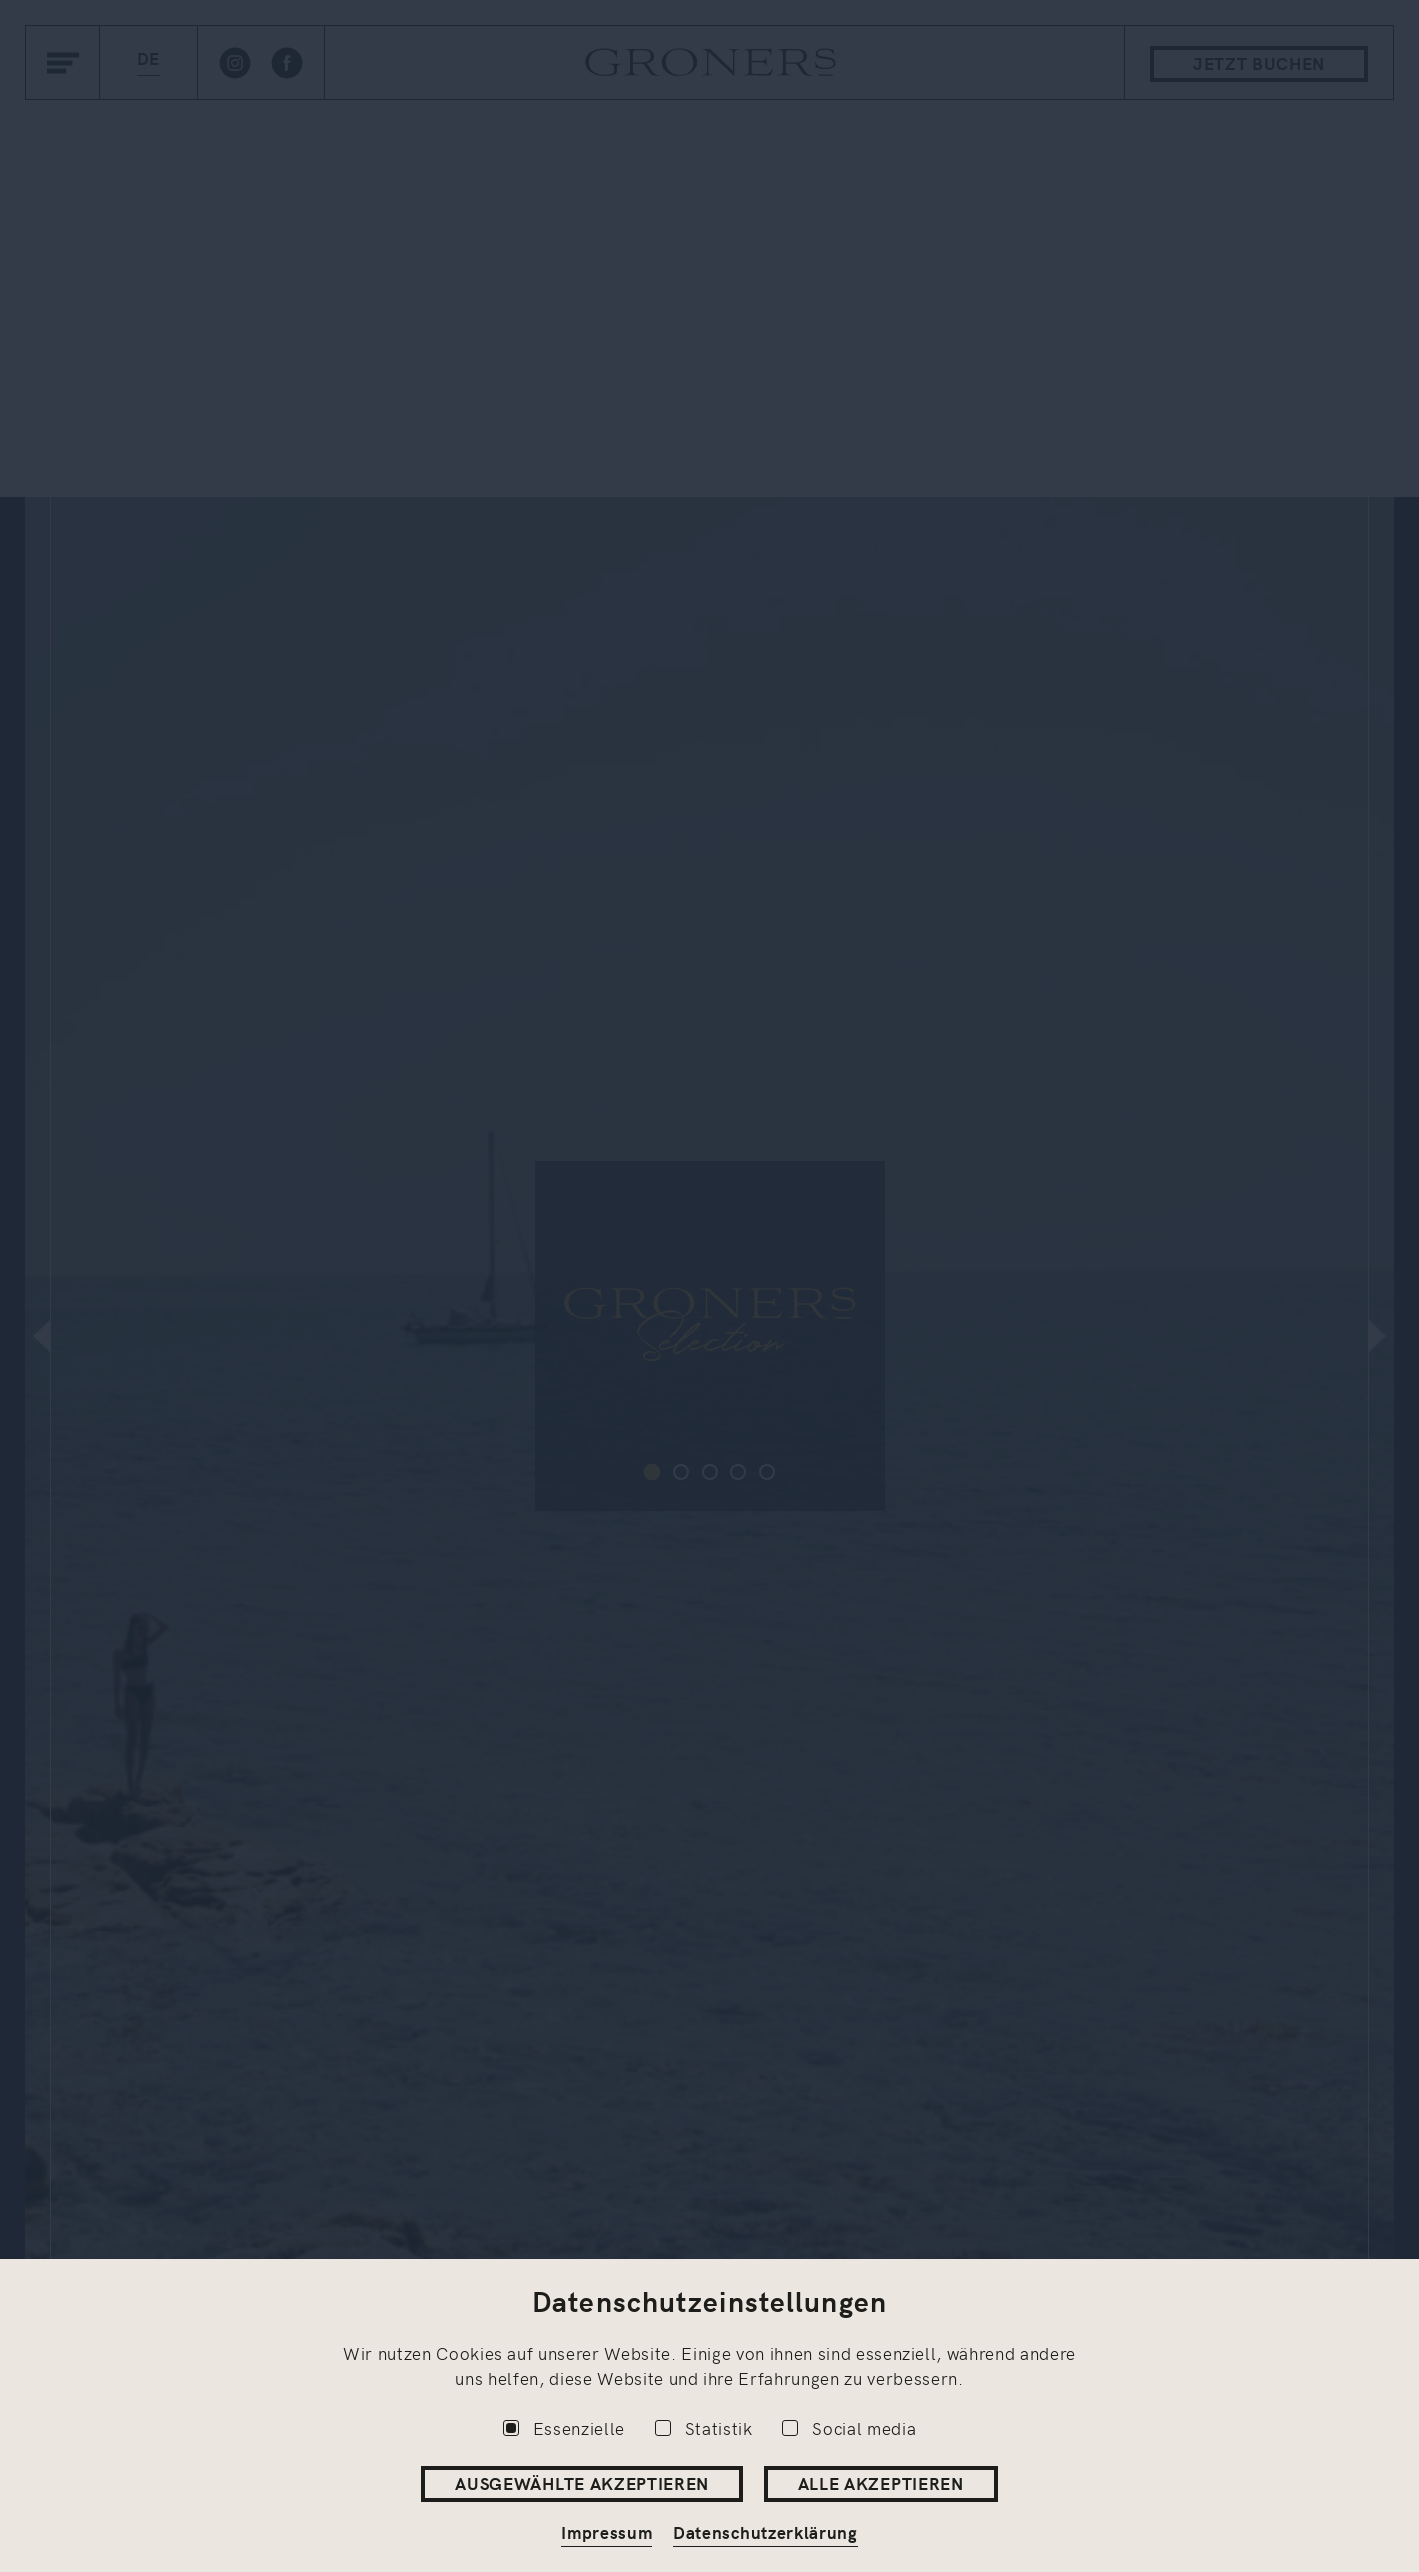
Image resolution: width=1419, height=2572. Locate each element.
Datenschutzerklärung (765, 2532)
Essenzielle (564, 2428)
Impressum (606, 2532)
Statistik (704, 2428)
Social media (849, 2428)
